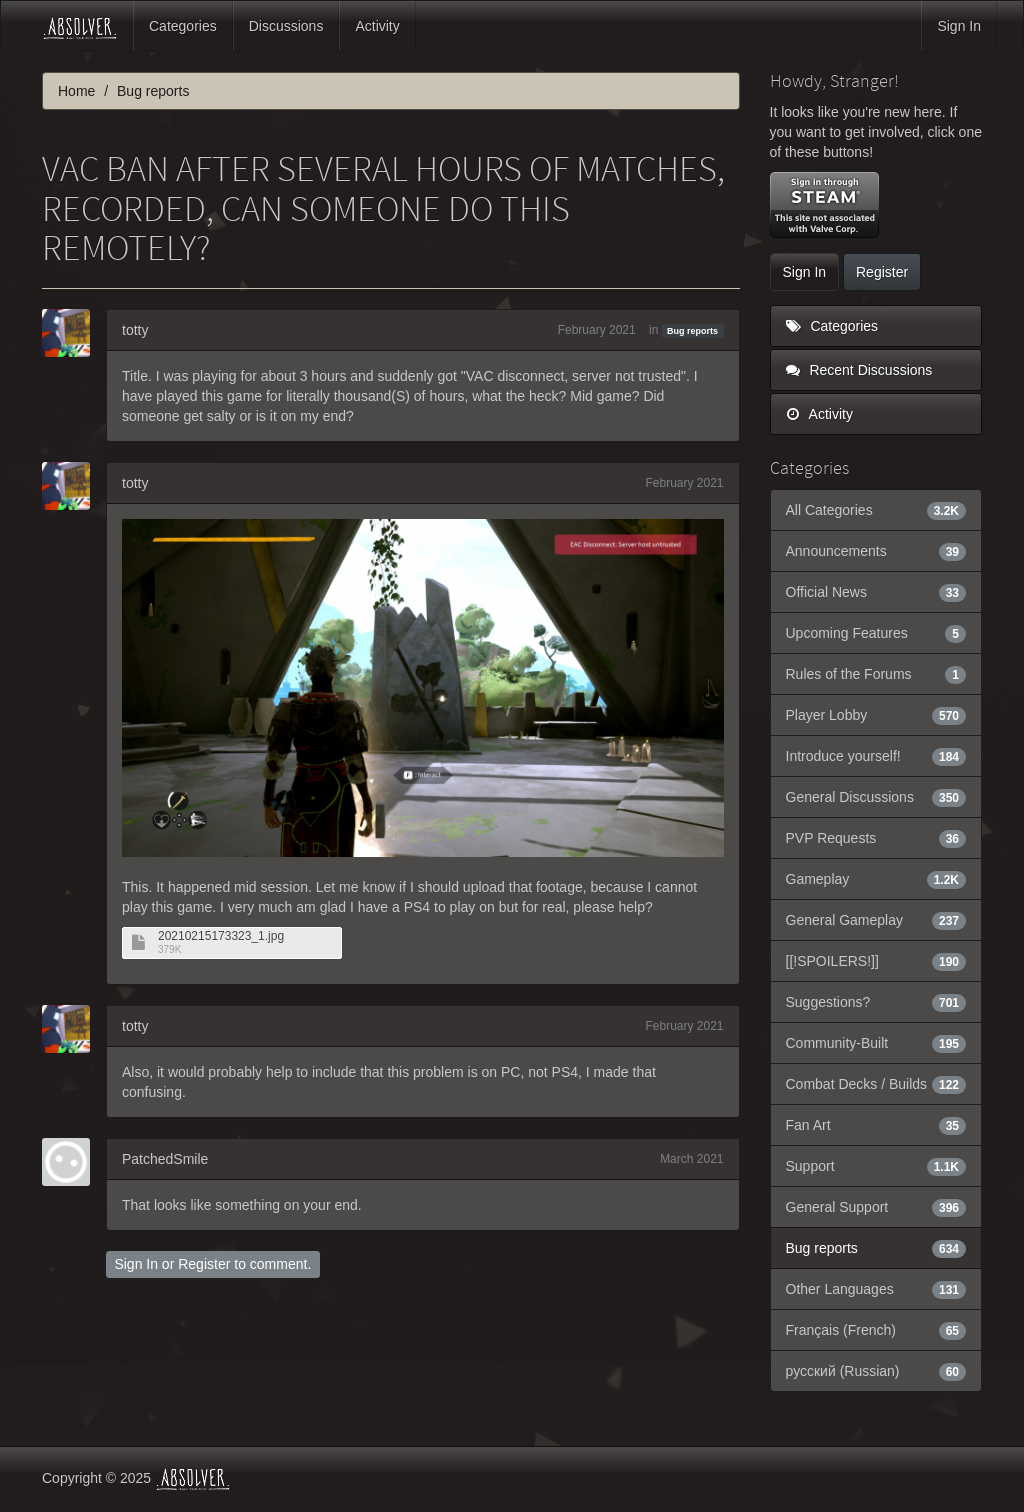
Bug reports (692, 331)
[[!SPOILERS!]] (876, 961)
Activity (377, 26)
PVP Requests (876, 838)
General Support (876, 1207)
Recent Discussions (859, 370)
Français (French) (876, 1330)
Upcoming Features (876, 633)
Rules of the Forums (876, 674)
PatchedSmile (165, 1159)
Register (204, 1264)
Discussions (286, 26)
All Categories (876, 510)
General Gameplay (876, 920)
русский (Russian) (876, 1371)
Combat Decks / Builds (876, 1084)
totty (135, 330)
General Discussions (876, 797)
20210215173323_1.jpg (221, 936)
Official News (876, 592)
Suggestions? (876, 1002)
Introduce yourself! (876, 756)
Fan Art (876, 1125)
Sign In (959, 26)
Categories (183, 26)
